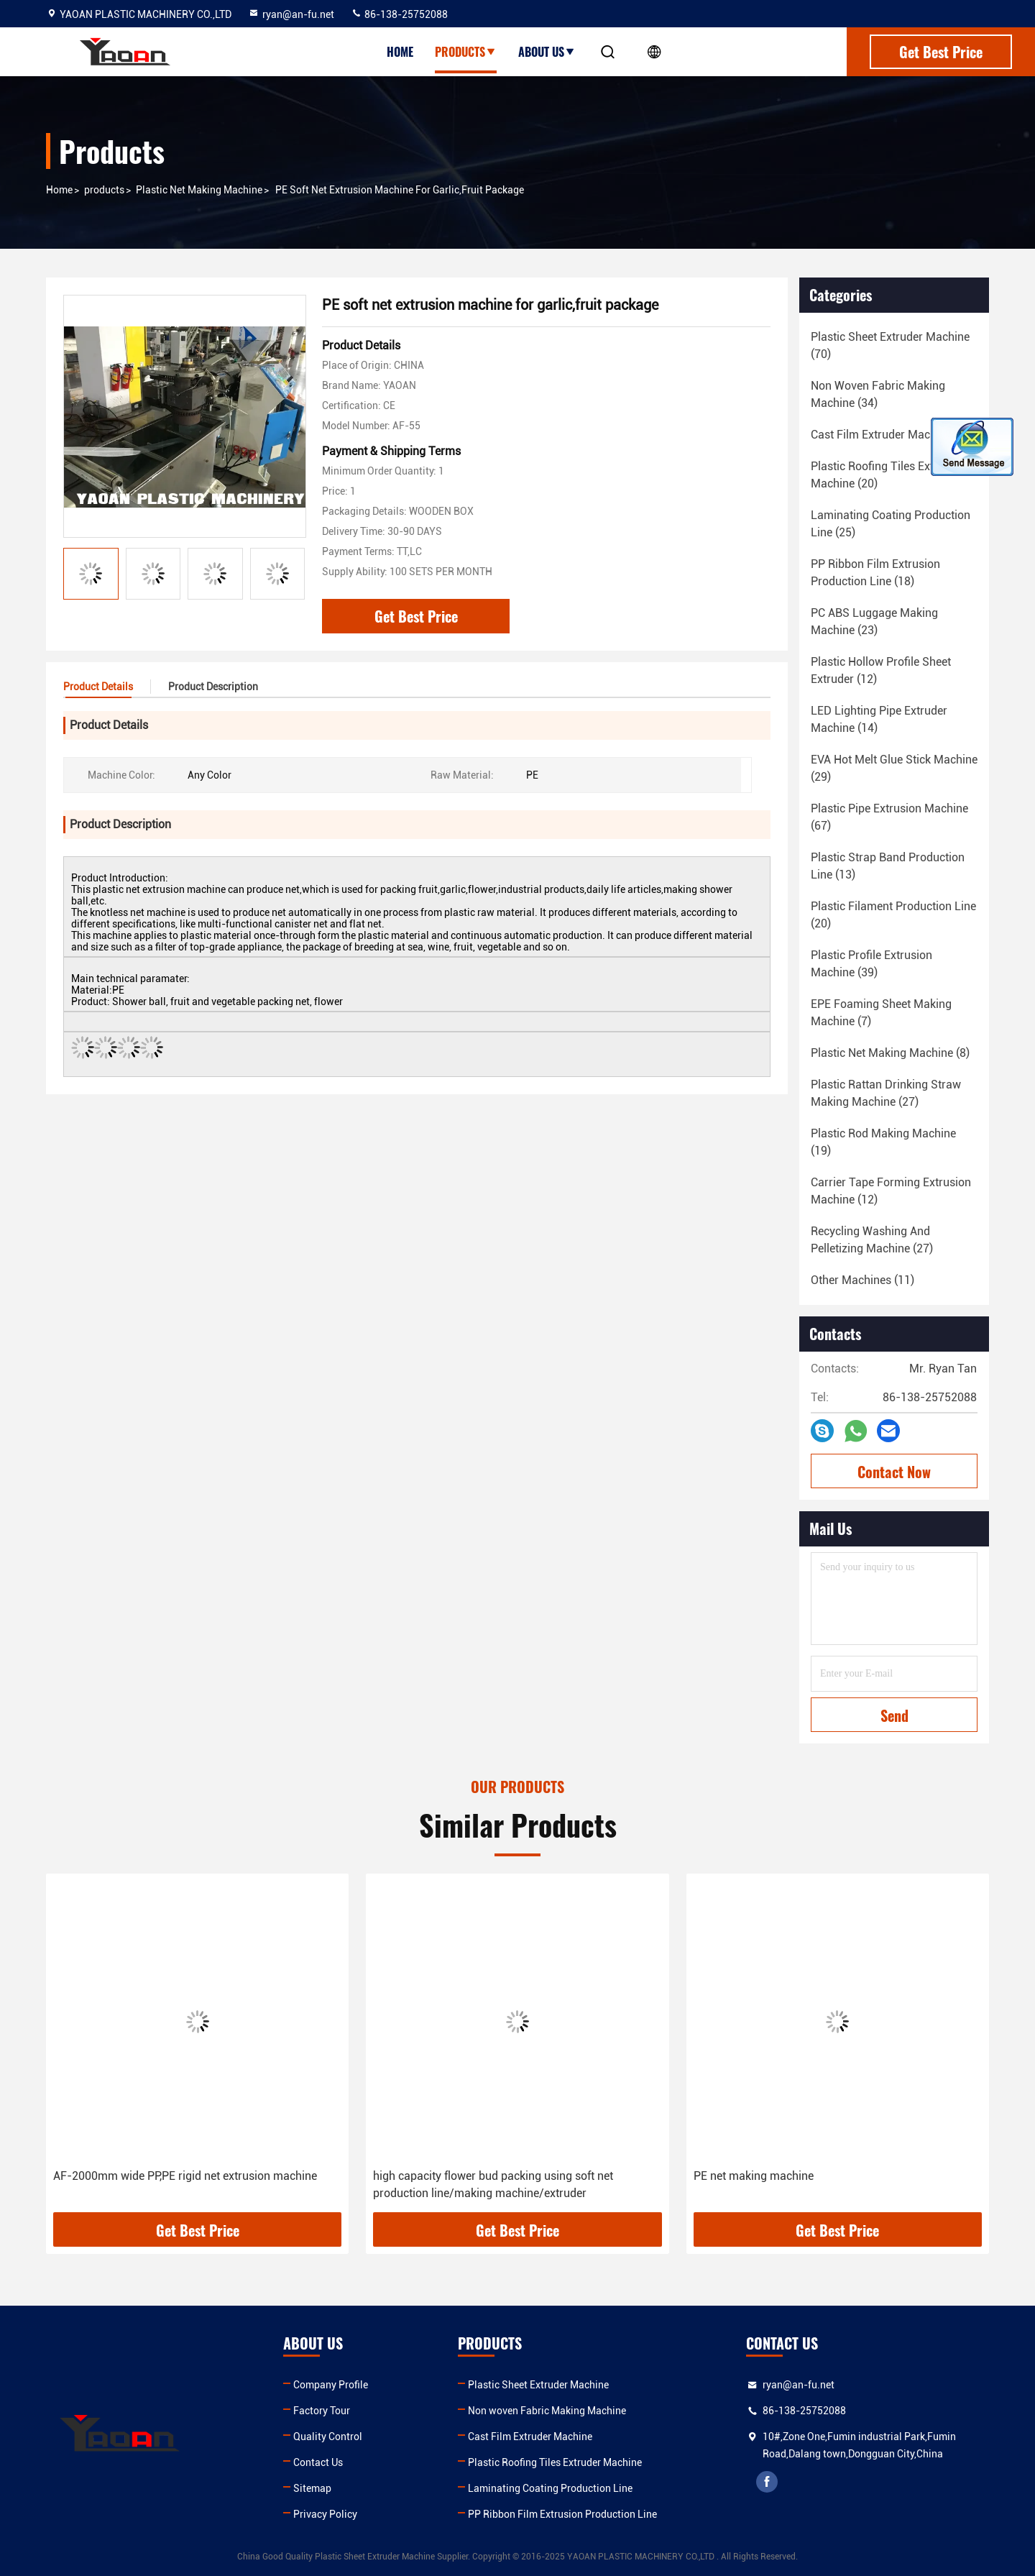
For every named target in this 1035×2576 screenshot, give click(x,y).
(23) (874, 621)
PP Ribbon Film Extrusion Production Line (562, 2514)
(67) (889, 817)
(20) (886, 474)
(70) (890, 345)
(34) (878, 394)
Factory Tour (321, 2410)
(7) (881, 1012)
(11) (862, 1280)
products (104, 190)
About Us (547, 51)
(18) (893, 434)
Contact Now (894, 1471)
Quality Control (327, 2436)
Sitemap (312, 2488)
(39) (871, 963)
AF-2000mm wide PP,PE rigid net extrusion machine (185, 2176)
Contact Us (318, 2462)
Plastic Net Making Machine (199, 190)
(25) (890, 523)
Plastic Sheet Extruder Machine (538, 2385)
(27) (886, 1093)
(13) (888, 866)
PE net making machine (754, 2176)
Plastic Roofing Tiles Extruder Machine (555, 2462)
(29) (894, 768)
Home (400, 51)
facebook (767, 2482)
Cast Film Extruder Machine (530, 2436)
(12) (881, 670)
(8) (890, 1053)
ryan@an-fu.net (291, 14)
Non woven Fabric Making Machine (547, 2410)
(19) (883, 1142)
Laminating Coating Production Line (550, 2488)
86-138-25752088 (399, 14)
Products (466, 51)
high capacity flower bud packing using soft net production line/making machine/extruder (493, 2184)
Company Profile (330, 2385)
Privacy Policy (325, 2514)
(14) (879, 719)
